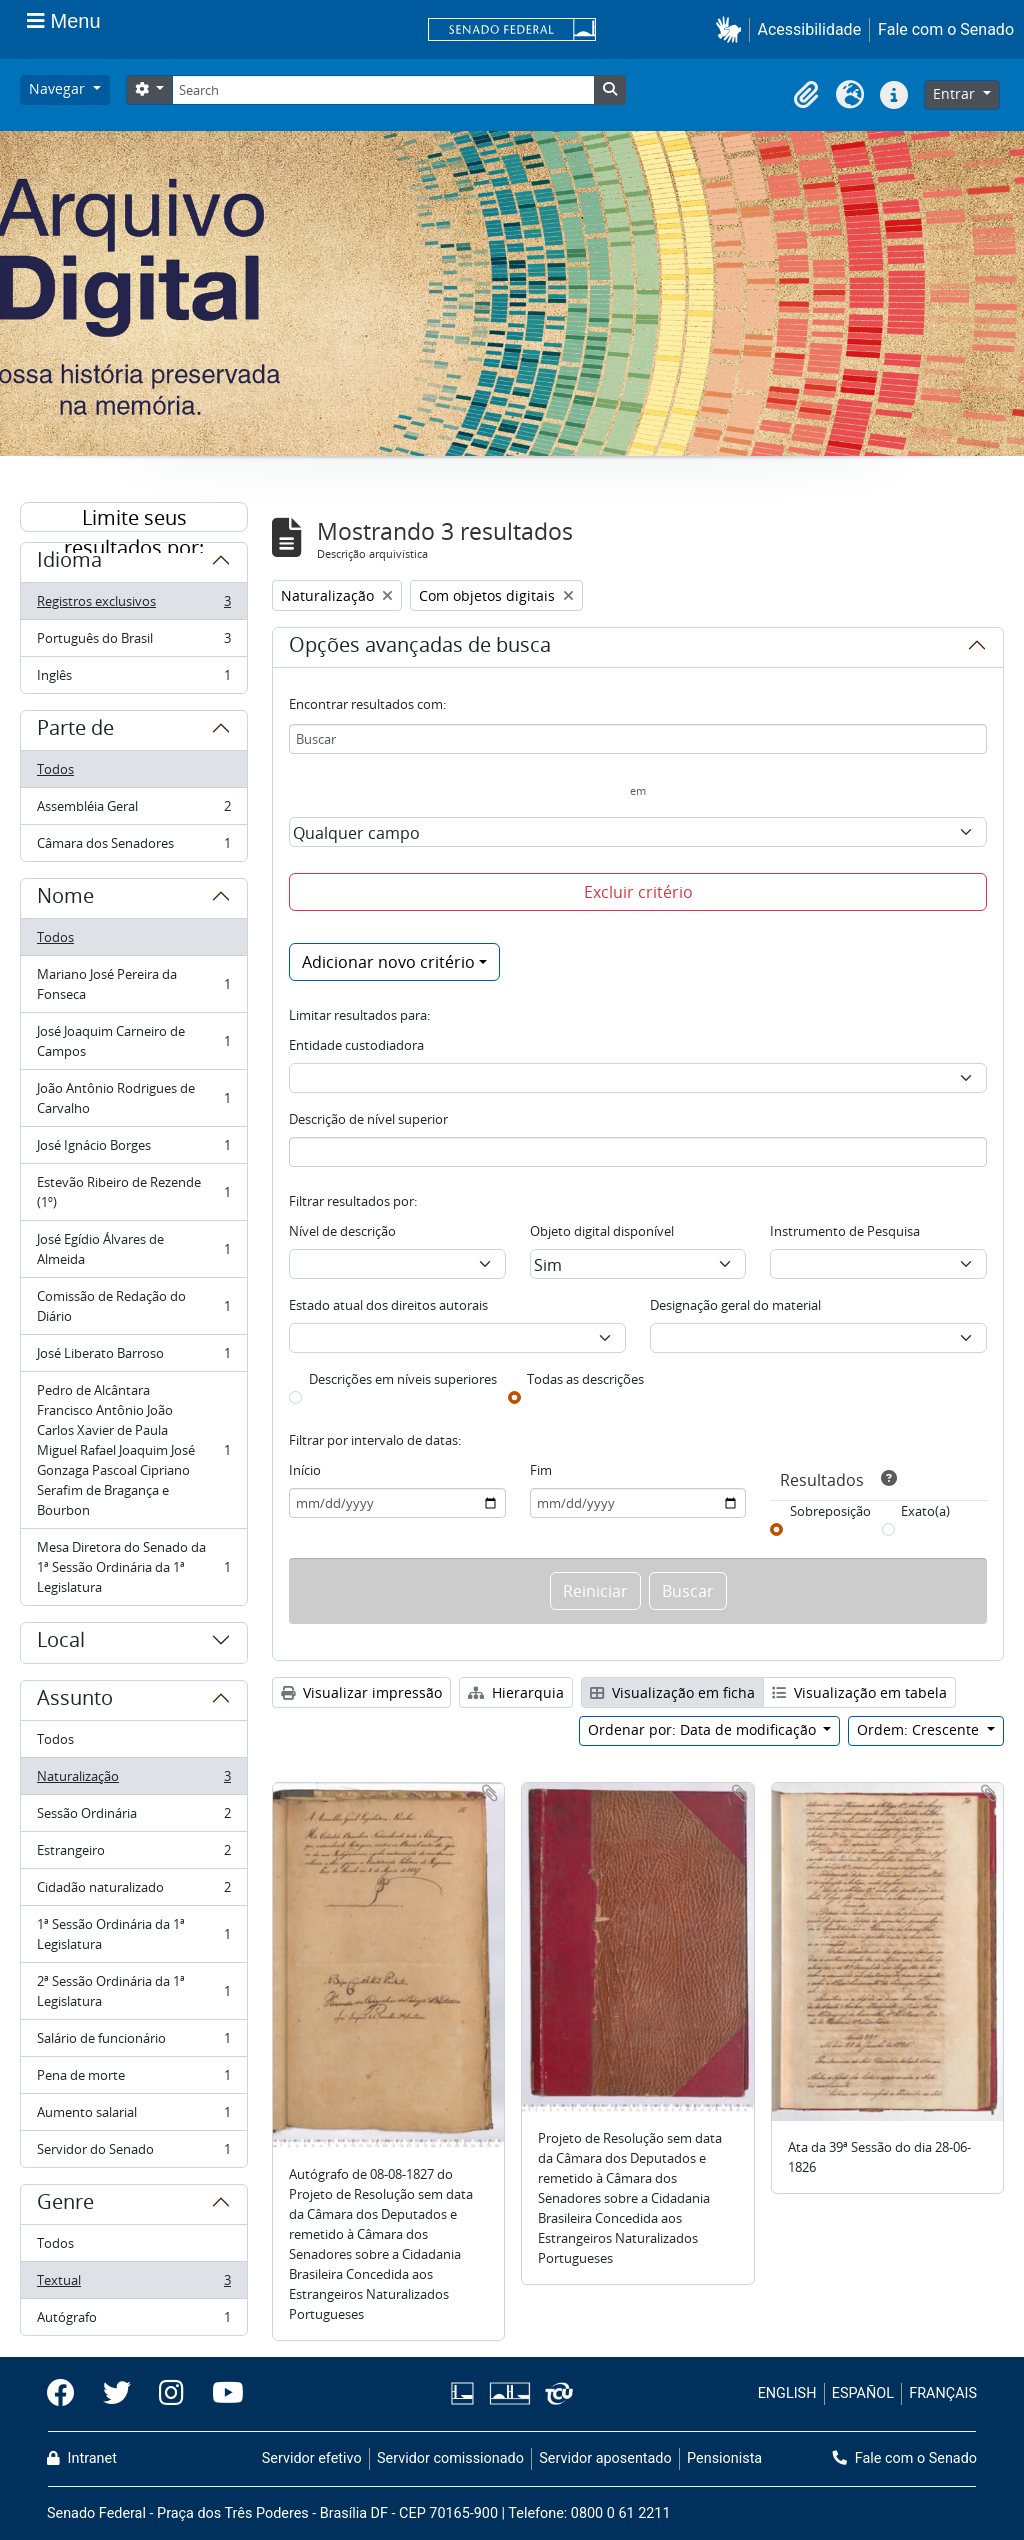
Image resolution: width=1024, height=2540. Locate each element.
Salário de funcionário (133, 2042)
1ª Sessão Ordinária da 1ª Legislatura (133, 1934)
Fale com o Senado (946, 29)
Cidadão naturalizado (133, 1891)
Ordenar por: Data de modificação (704, 1729)
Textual (133, 2284)
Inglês (133, 679)
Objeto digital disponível (602, 1231)
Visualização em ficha (672, 1692)
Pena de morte (133, 2079)
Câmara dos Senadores (133, 847)
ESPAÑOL (863, 2393)
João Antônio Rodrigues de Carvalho (133, 1098)
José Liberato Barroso (133, 1357)
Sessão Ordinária (133, 1817)
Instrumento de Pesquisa (845, 1231)
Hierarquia (516, 1692)
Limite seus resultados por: (134, 518)
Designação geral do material (735, 1305)
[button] (732, 29)
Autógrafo (133, 2321)
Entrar (956, 93)
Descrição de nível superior (368, 1119)
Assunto (75, 1701)
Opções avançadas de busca (420, 648)
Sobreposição (830, 1511)
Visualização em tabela (859, 1692)
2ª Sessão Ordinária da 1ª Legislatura (133, 1991)
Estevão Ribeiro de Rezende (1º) (133, 1192)
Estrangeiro (133, 1854)
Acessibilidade (810, 29)
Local (61, 1643)
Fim (541, 1470)
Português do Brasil (133, 642)
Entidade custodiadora (356, 1045)
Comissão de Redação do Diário (133, 1306)
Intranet (82, 2458)
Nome (65, 899)
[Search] (383, 90)
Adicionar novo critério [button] (388, 962)
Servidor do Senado (133, 2153)
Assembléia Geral (133, 810)
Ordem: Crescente (920, 1729)
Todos (55, 769)
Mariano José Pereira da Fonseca (133, 984)
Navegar (59, 88)
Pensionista (724, 2458)
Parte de (75, 731)
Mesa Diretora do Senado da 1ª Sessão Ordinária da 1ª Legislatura (133, 1567)
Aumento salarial (133, 2116)
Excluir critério (638, 892)
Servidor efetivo (312, 2458)
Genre (65, 2205)
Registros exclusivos (133, 605)
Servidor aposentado (605, 2458)
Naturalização (133, 1780)
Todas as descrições (585, 1379)
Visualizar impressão (361, 1692)
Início (305, 1470)
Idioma (69, 563)
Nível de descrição (342, 1231)
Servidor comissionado (450, 2458)
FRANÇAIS (943, 2393)
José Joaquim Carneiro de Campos (133, 1041)
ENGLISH (787, 2393)
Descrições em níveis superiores (403, 1379)
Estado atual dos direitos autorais (388, 1305)
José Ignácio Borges (133, 1149)
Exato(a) (925, 1511)
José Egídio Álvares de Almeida (133, 1249)
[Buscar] (638, 739)
